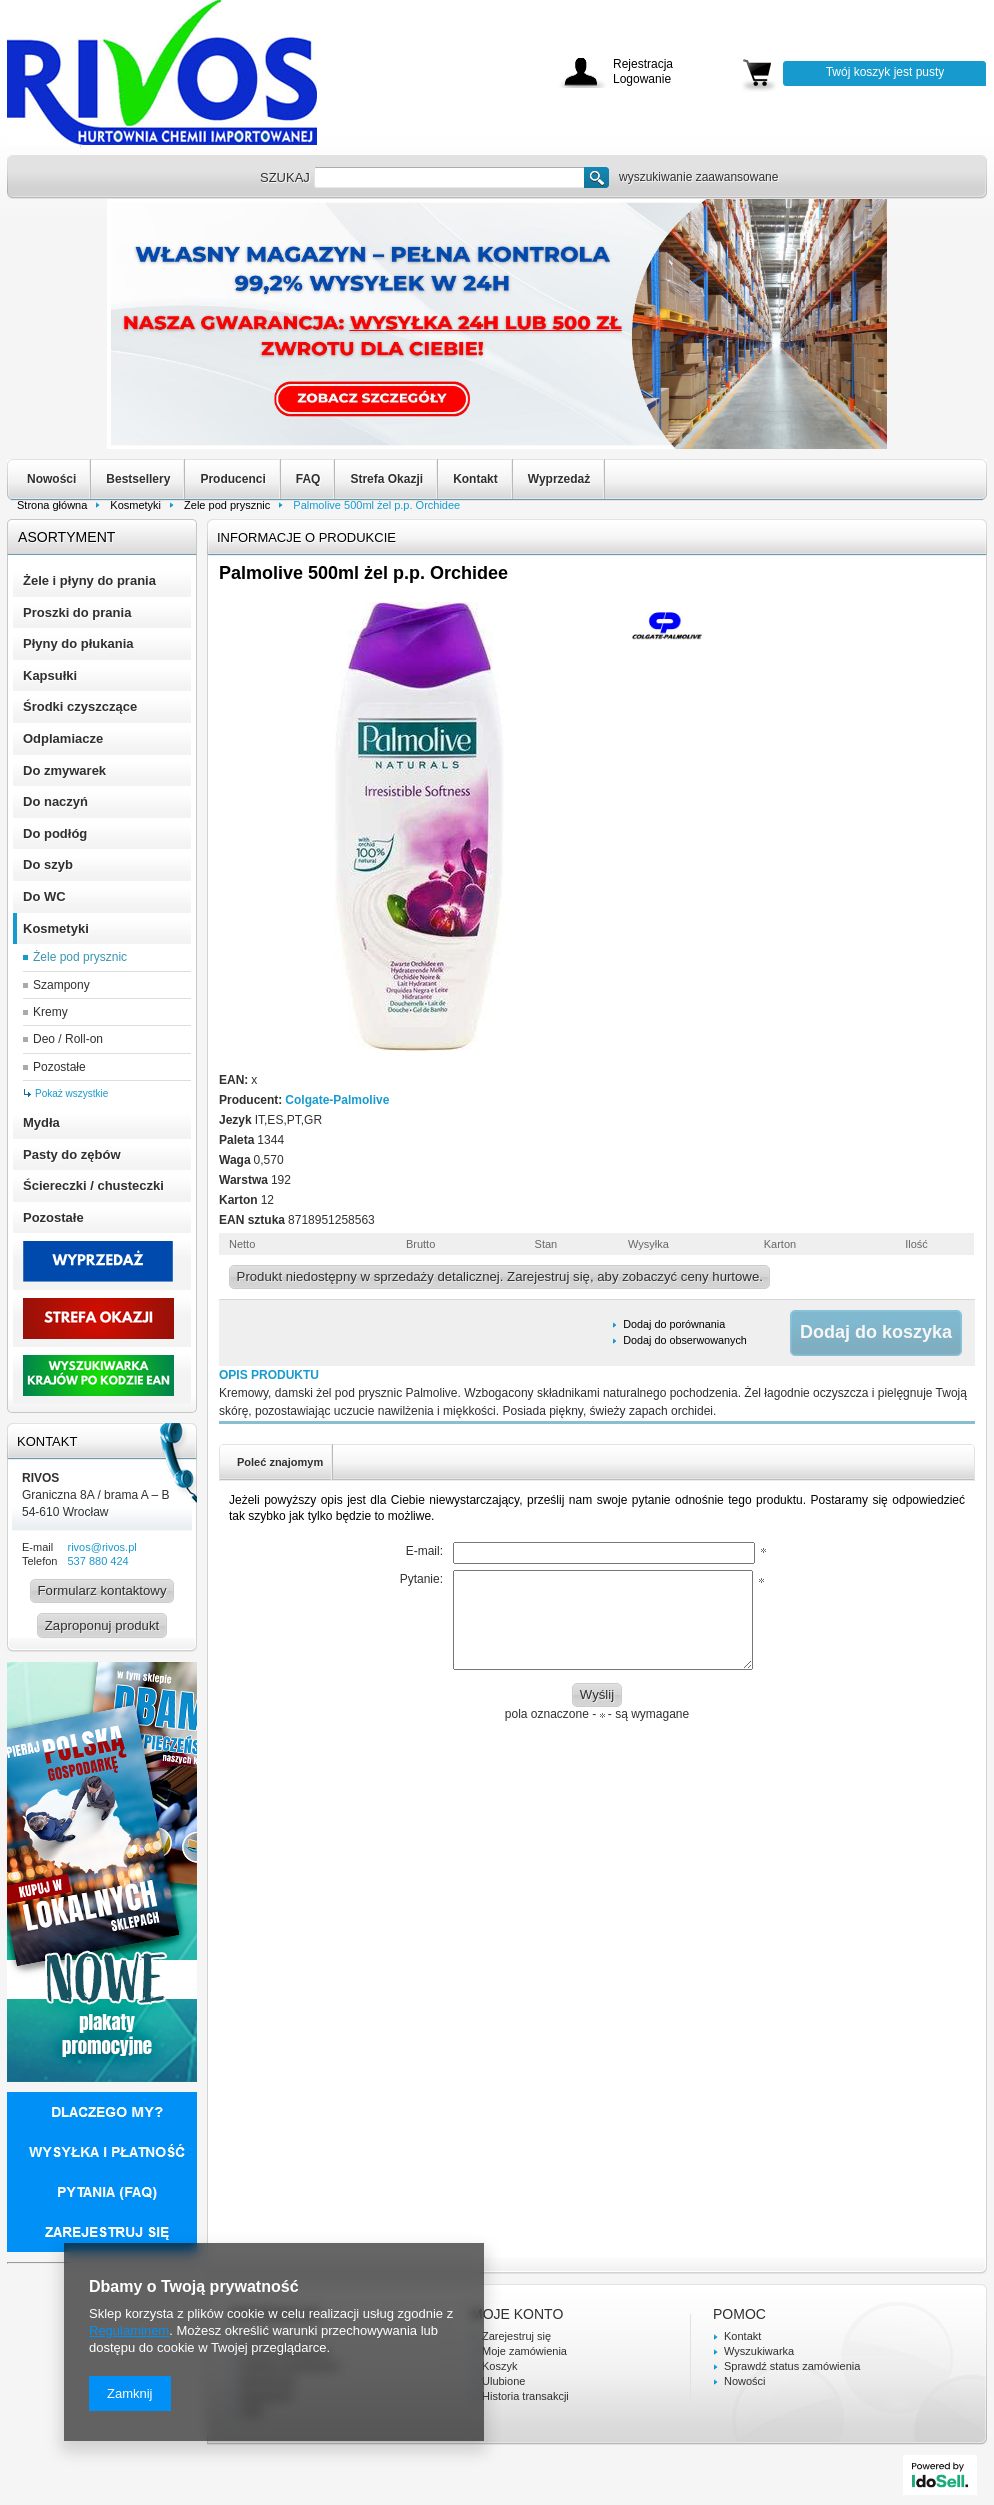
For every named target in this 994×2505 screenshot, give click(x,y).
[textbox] (449, 178)
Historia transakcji (525, 2396)
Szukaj (596, 177)
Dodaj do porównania (674, 1324)
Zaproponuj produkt (102, 1625)
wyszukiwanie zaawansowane (698, 177)
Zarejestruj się (516, 2336)
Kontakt (475, 479)
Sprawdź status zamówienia (792, 2366)
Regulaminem (129, 2330)
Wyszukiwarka (759, 2351)
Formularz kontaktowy (102, 1590)
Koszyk (499, 2366)
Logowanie (642, 79)
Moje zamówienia (524, 2351)
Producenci (232, 479)
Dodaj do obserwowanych (685, 1340)
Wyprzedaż (559, 479)
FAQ (308, 479)
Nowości (51, 479)
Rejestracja (643, 64)
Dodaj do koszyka (876, 1332)
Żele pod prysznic (227, 505)
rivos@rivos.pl (101, 1547)
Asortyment (66, 537)
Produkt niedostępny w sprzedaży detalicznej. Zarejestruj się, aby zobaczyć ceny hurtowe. (500, 1276)
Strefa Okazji (386, 479)
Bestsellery (138, 479)
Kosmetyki (135, 505)
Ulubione (503, 2381)
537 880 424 (97, 1561)
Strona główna (52, 505)
